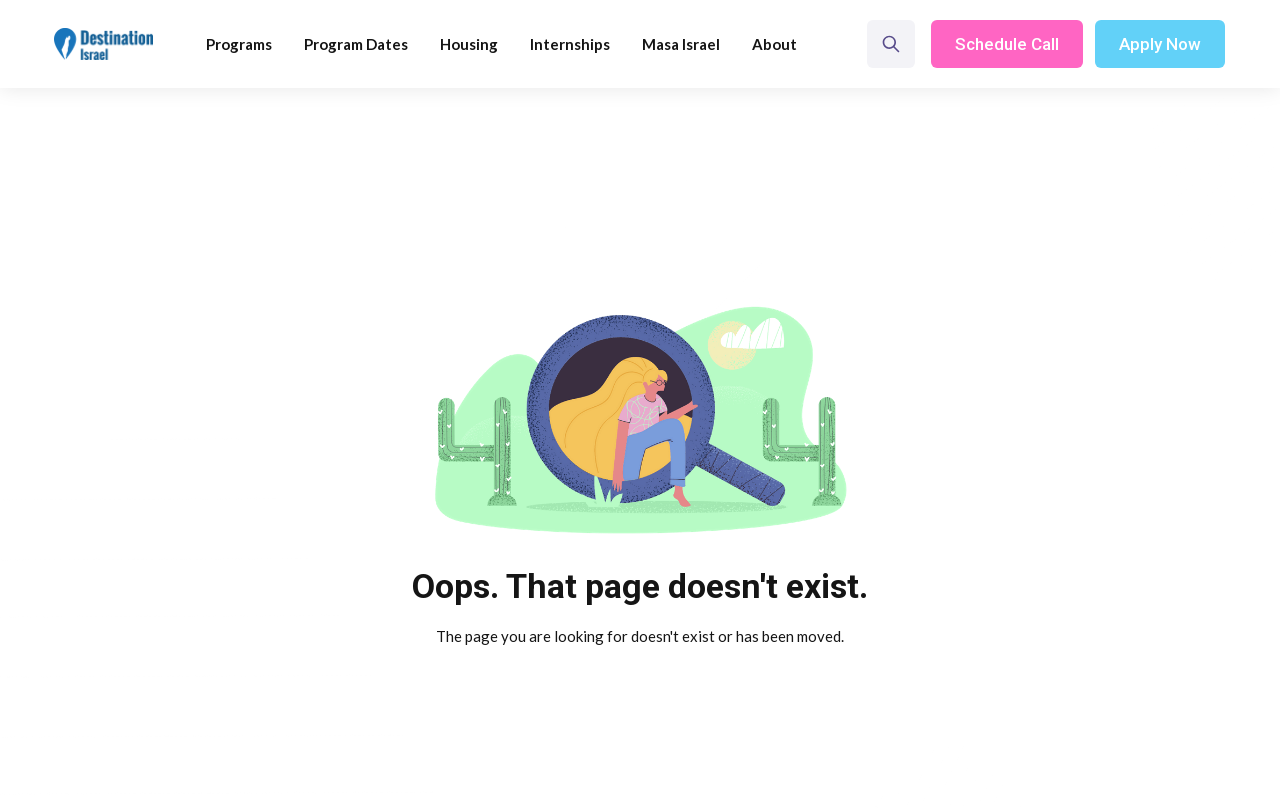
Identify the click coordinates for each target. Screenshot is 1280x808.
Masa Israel (681, 44)
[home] (103, 44)
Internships (570, 44)
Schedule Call (1007, 44)
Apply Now (1160, 44)
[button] (239, 44)
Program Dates (356, 44)
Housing (469, 44)
